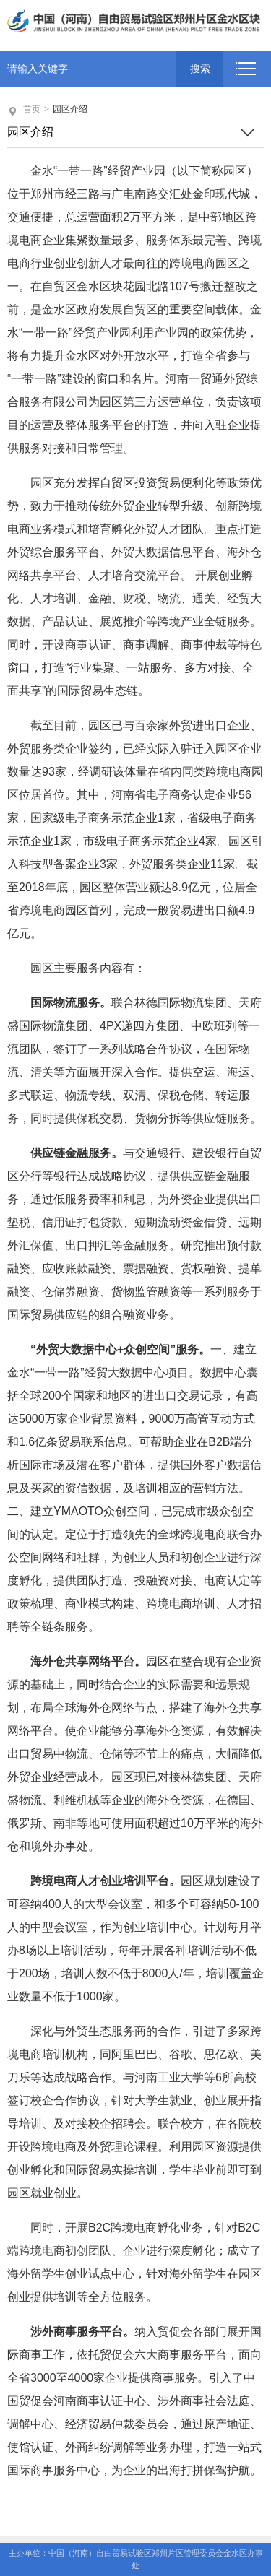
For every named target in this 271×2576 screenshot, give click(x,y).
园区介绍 (70, 109)
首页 (31, 109)
